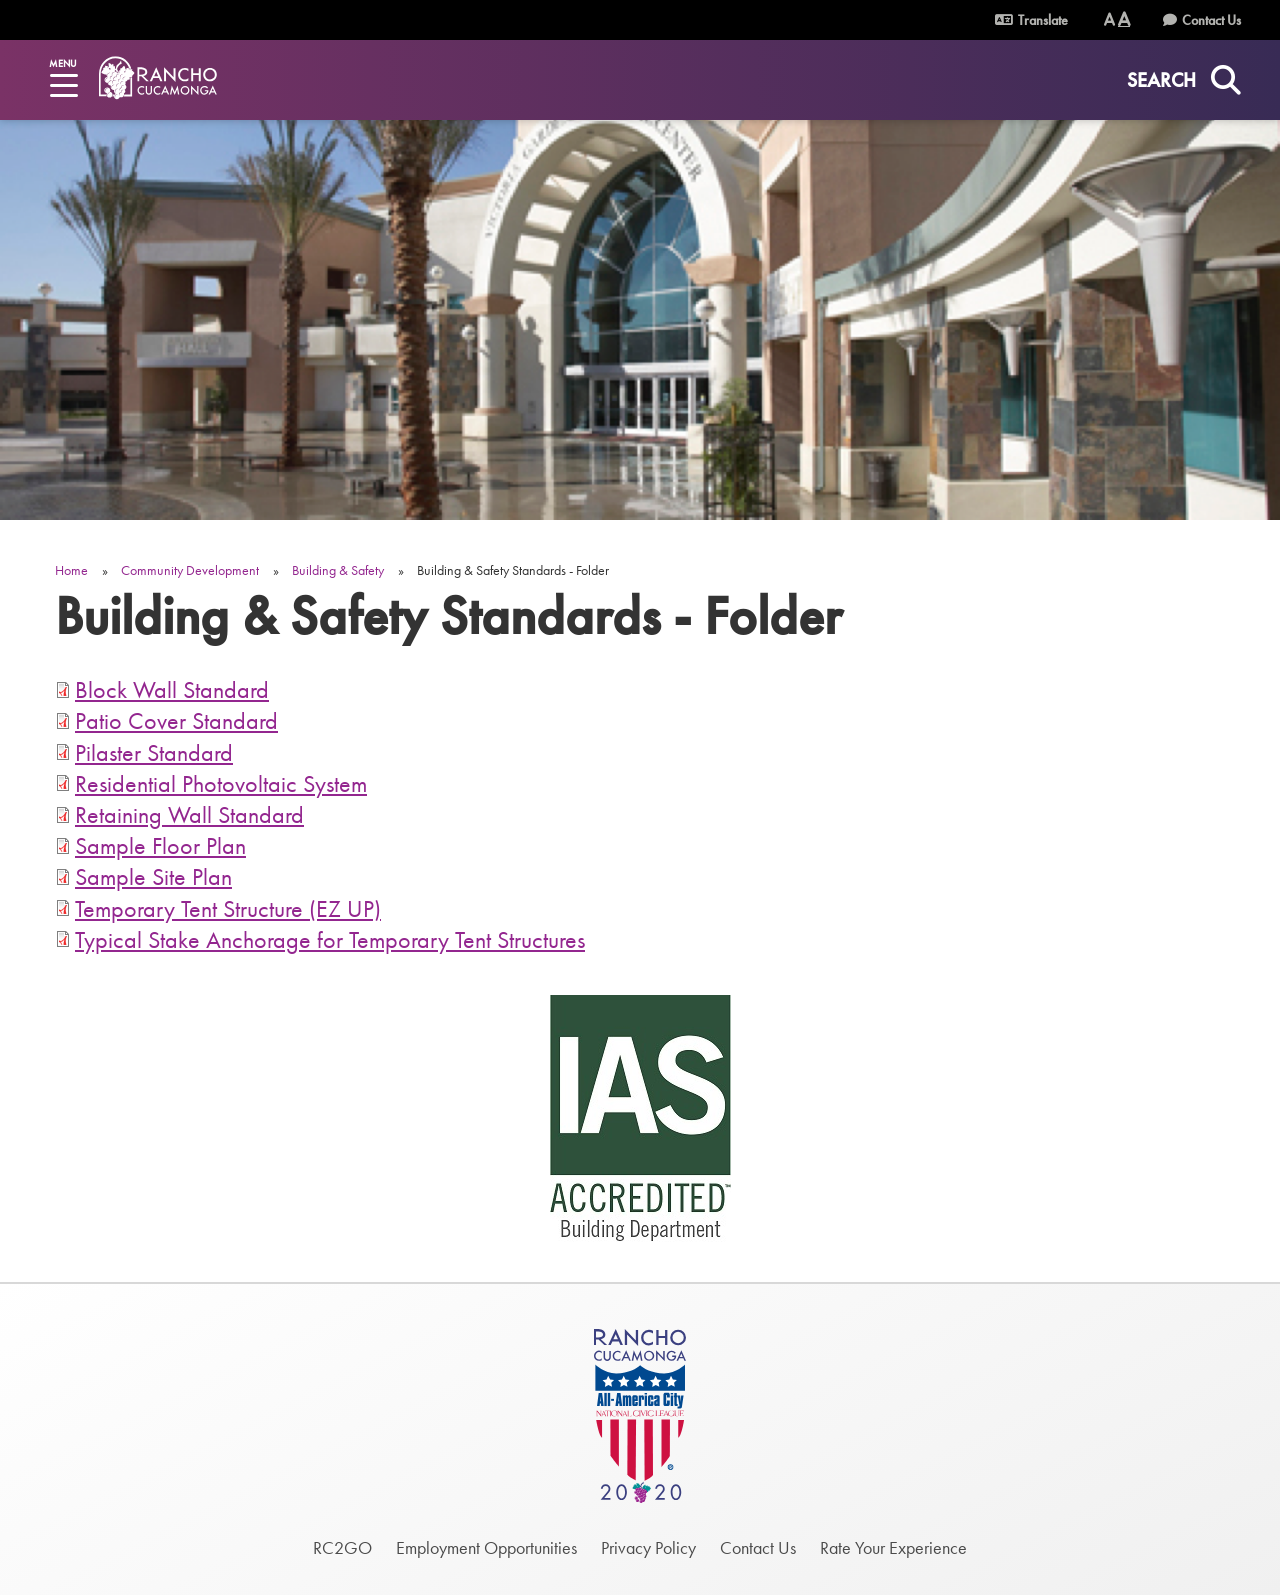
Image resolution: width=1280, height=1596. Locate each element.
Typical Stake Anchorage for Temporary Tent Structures (330, 939)
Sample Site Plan (153, 876)
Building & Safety (338, 570)
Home (71, 570)
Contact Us (1211, 20)
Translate (1031, 20)
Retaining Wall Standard (189, 814)
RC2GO (342, 1547)
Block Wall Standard (172, 689)
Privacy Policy (648, 1547)
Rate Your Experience (893, 1547)
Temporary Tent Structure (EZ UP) (228, 908)
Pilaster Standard (154, 752)
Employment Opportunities (486, 1547)
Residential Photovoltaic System (221, 783)
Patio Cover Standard (176, 720)
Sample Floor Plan (160, 845)
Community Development (190, 570)
